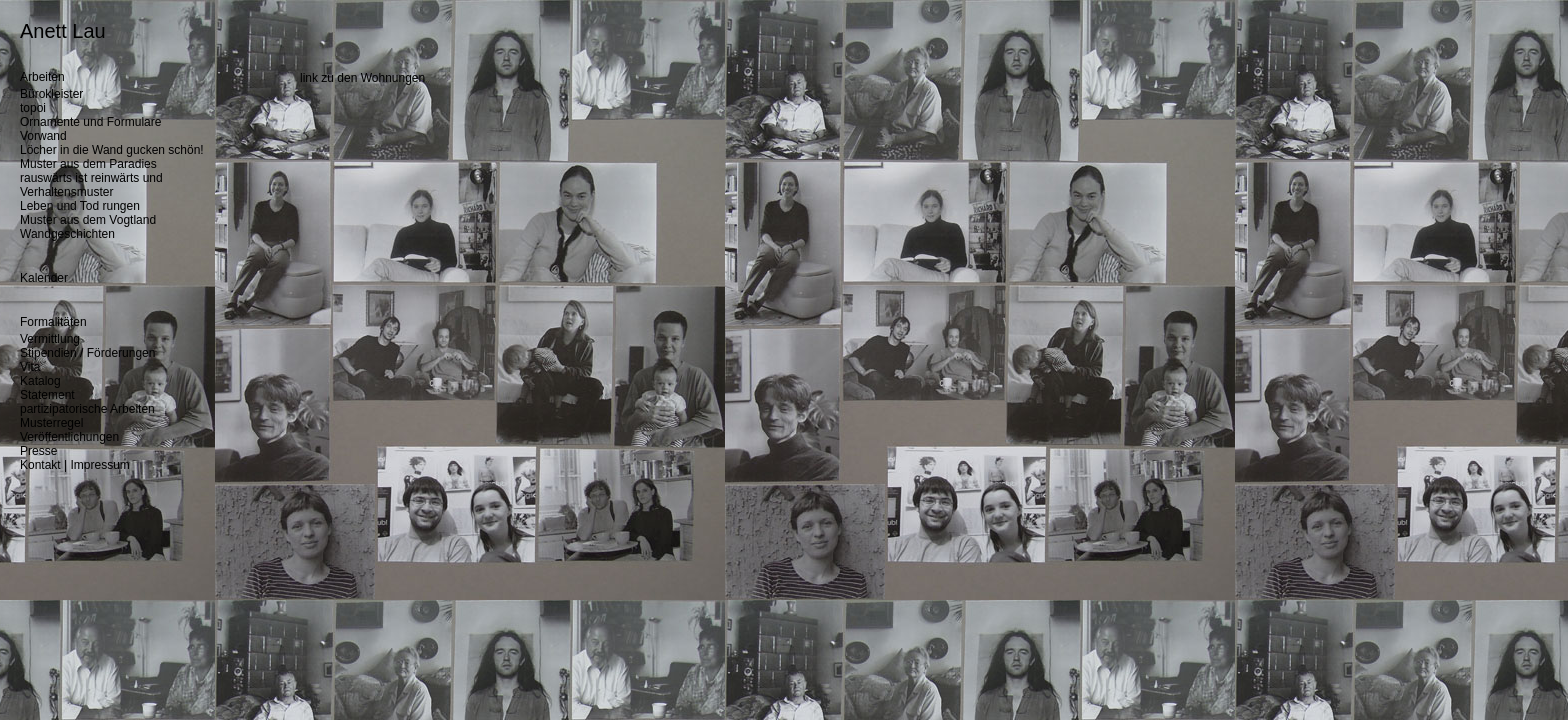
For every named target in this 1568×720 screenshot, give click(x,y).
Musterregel (51, 423)
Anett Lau (63, 31)
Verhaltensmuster (66, 192)
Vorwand (43, 136)
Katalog (40, 381)
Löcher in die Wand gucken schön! (112, 150)
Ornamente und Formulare (90, 122)
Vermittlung (50, 339)
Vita (30, 367)
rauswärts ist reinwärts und (91, 178)
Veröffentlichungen (69, 437)
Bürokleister (51, 94)
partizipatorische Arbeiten (87, 409)
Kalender (44, 278)
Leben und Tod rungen (80, 206)
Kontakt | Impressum (75, 465)
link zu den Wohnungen (362, 78)
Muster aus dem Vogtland (88, 220)
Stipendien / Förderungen (87, 353)
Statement (47, 395)
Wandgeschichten (67, 234)
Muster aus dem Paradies (88, 164)
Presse (38, 451)
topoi (33, 108)
